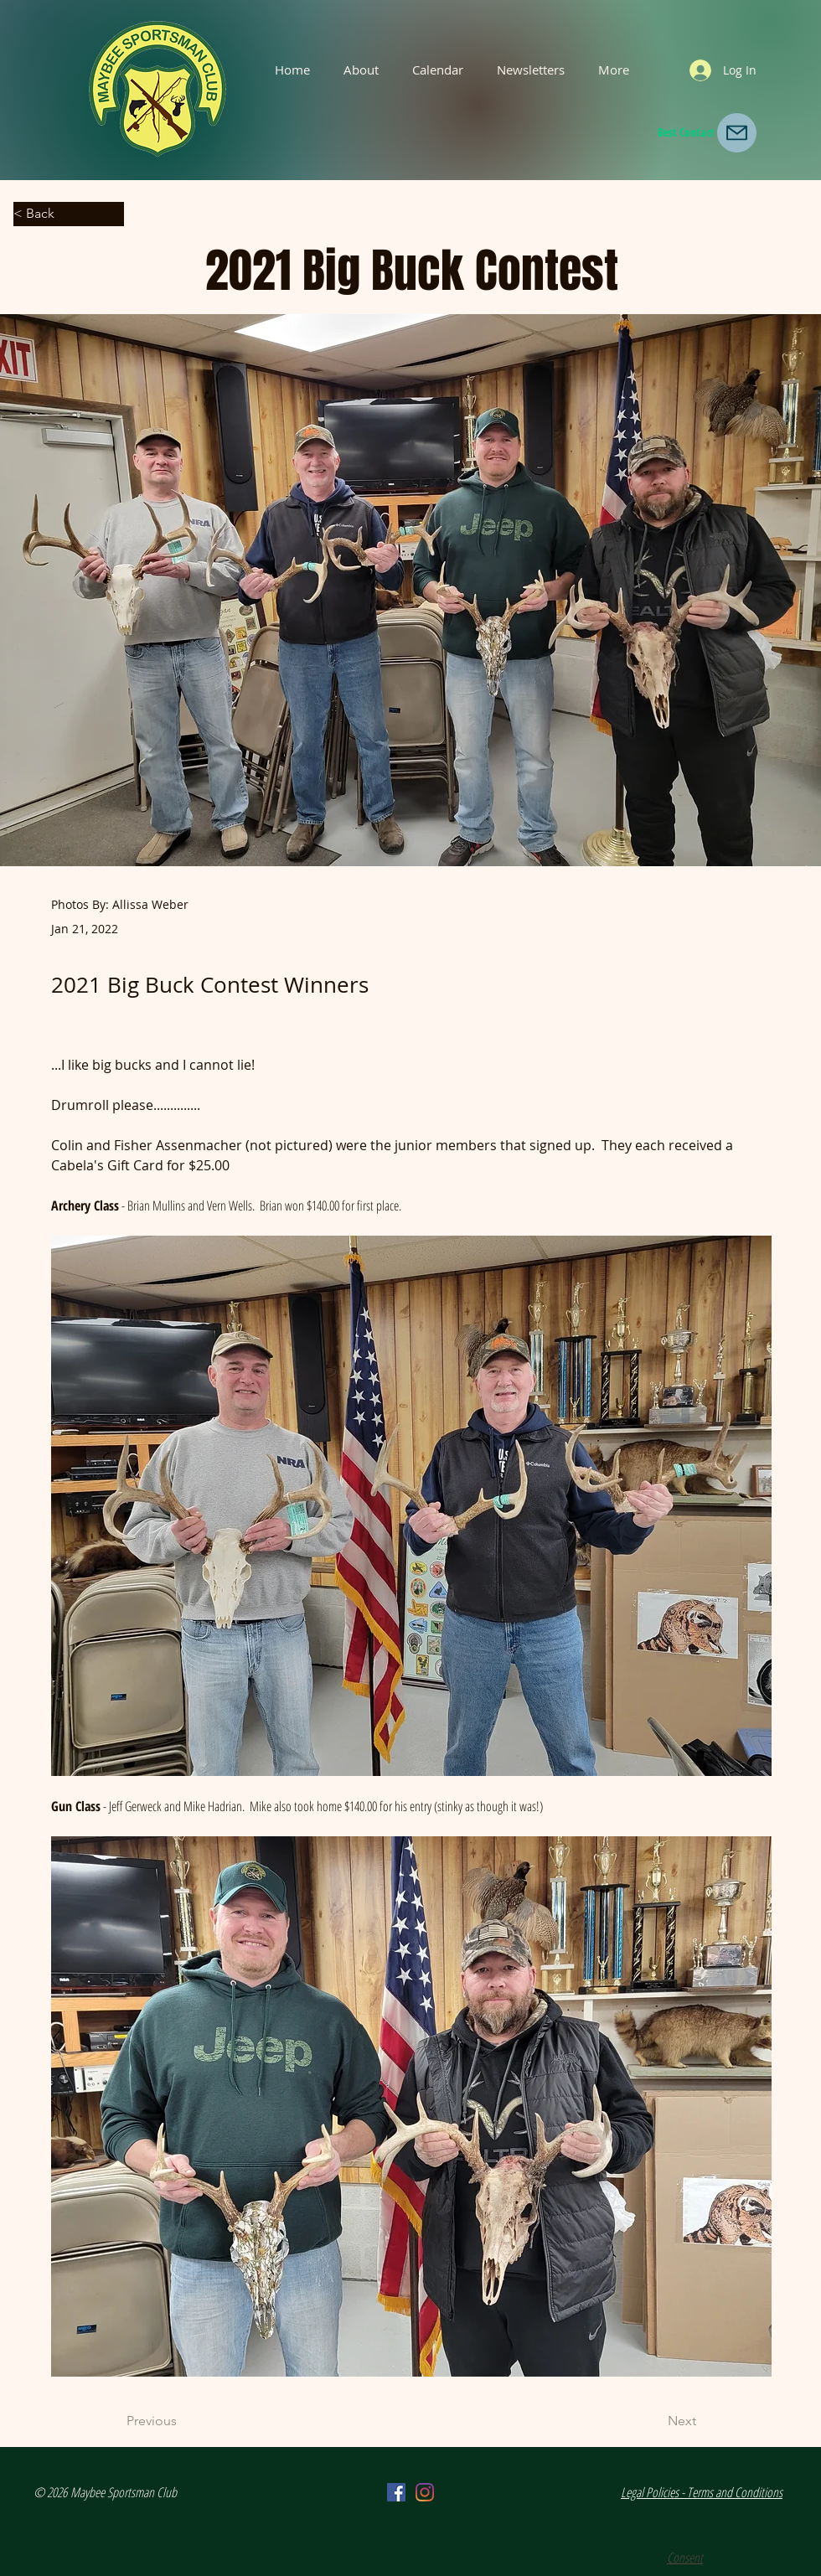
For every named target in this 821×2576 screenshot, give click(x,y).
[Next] (654, 2422)
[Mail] (736, 132)
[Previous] (182, 2422)
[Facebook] (396, 2492)
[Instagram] (425, 2492)
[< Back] (68, 214)
